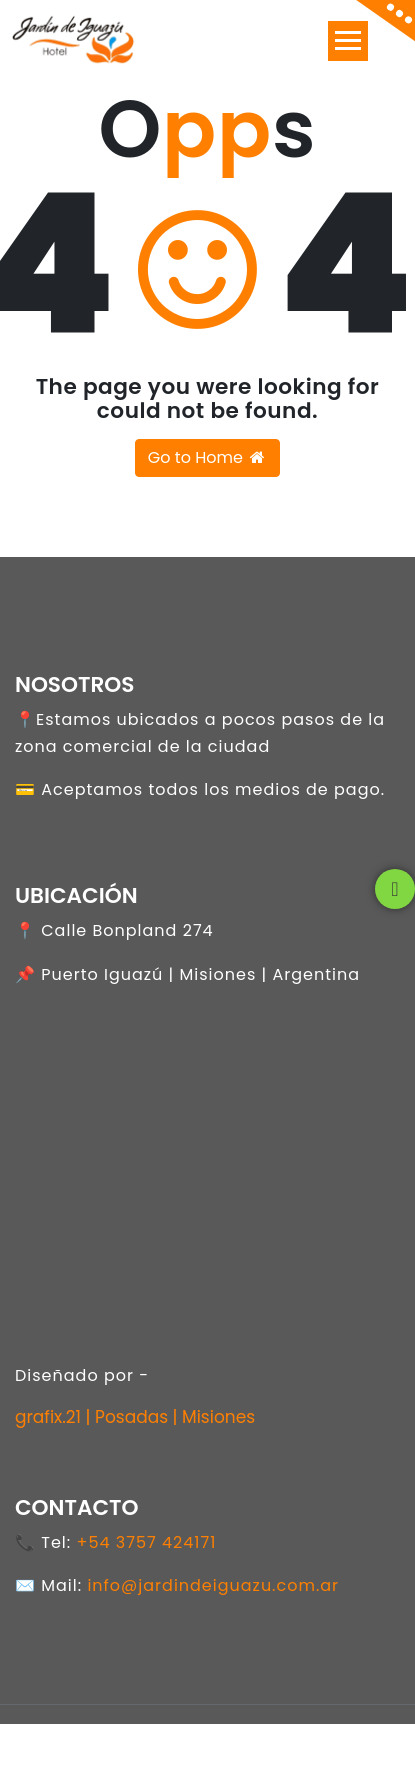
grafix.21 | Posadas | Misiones (135, 1417)
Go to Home (207, 457)
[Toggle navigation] (348, 41)
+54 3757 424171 (146, 1542)
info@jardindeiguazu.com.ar (213, 1585)
